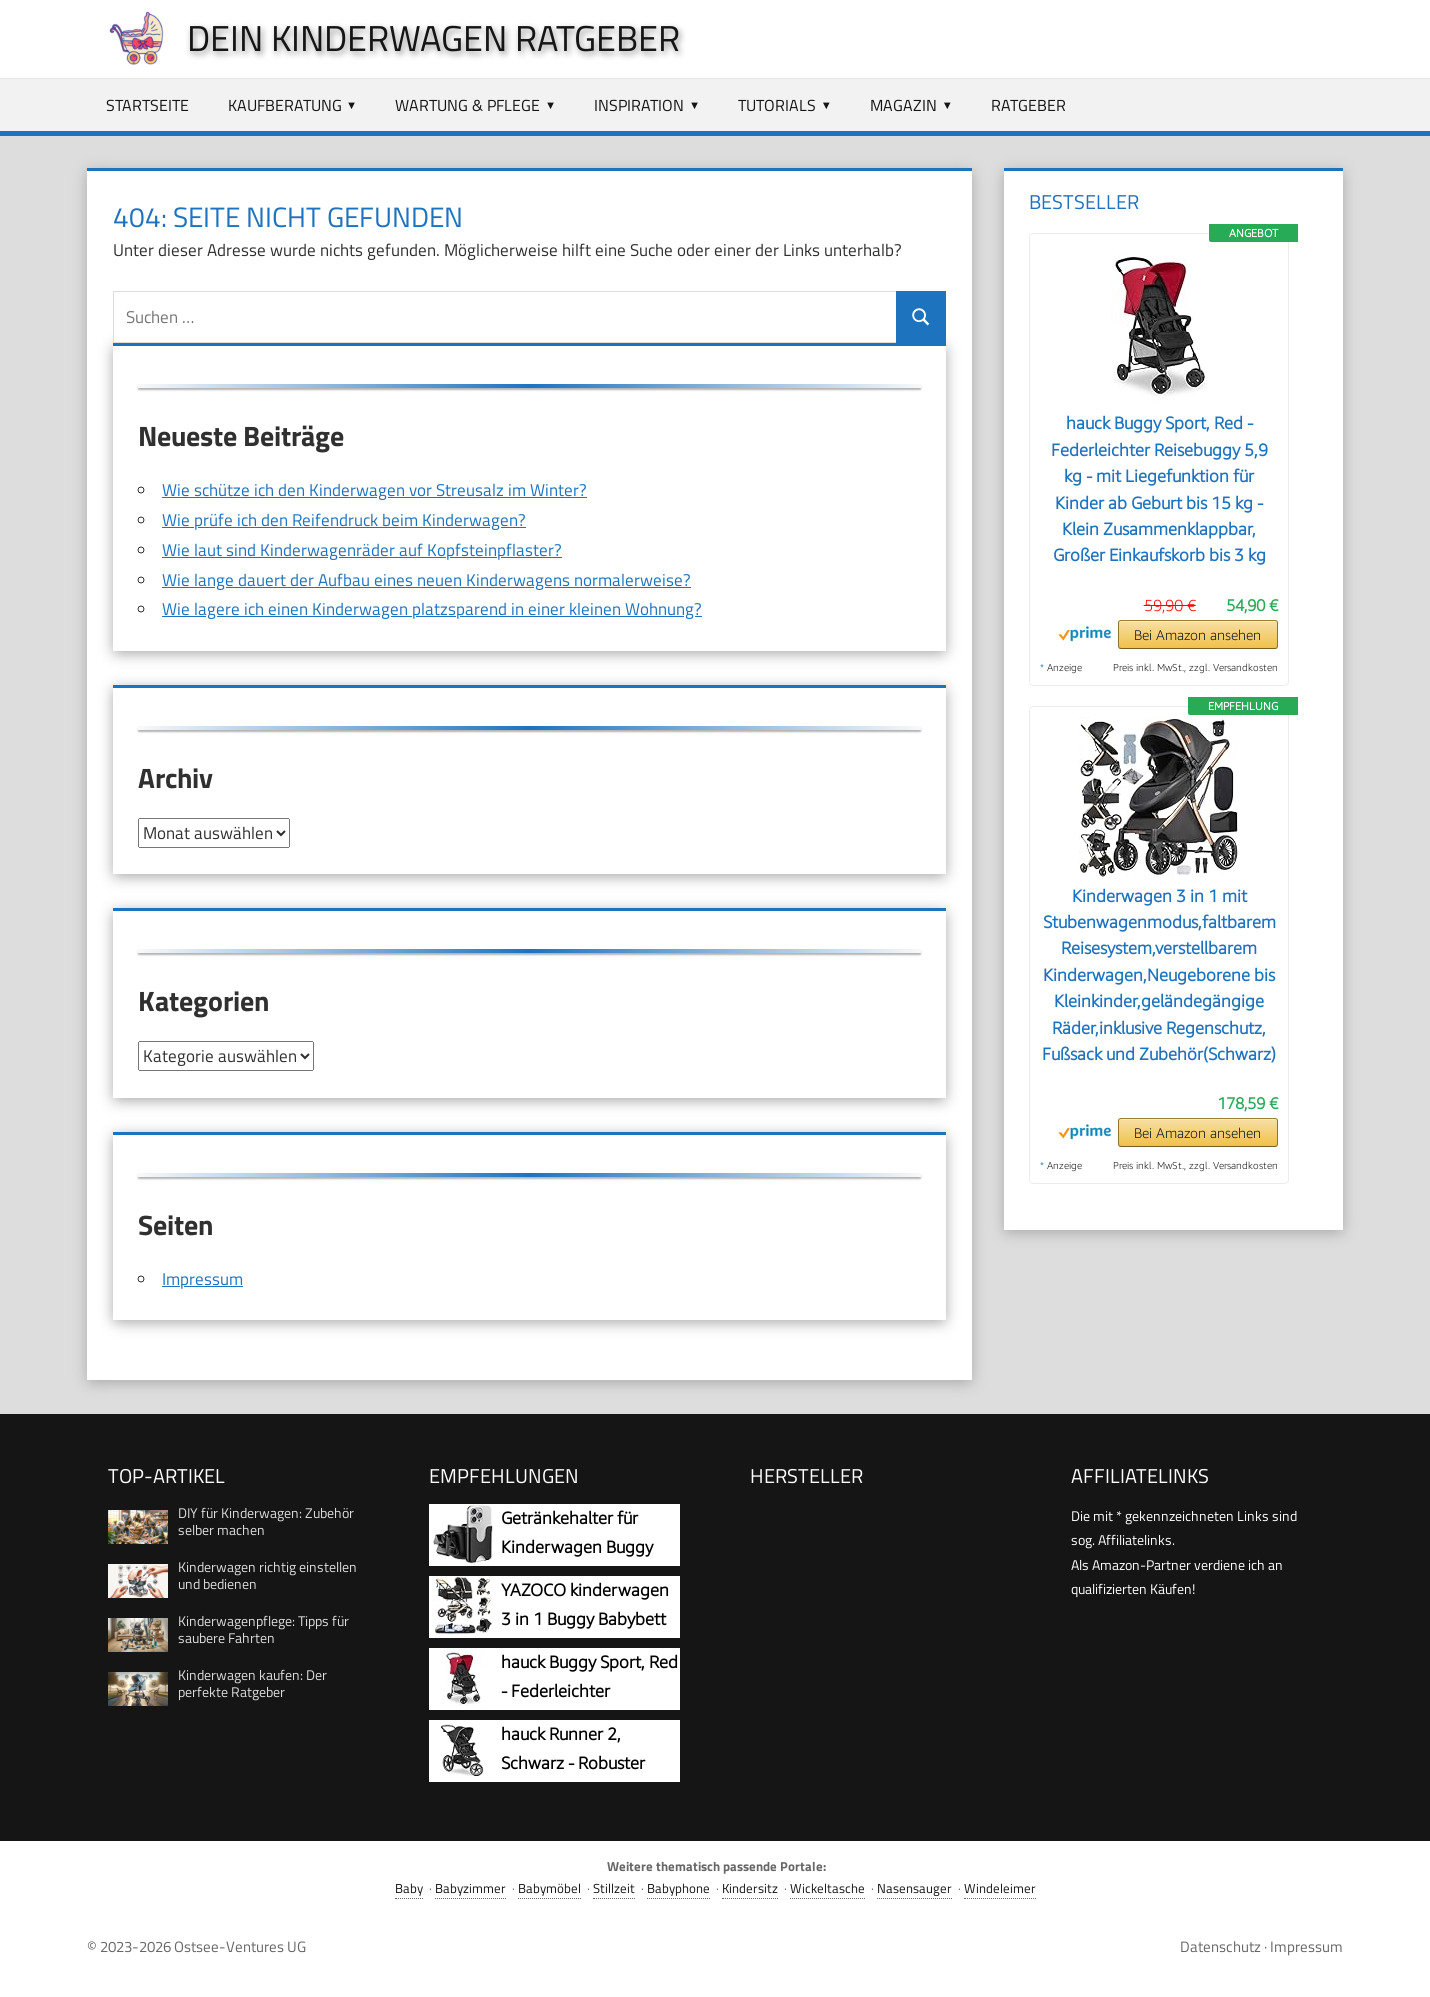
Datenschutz (1220, 1945)
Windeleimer (1000, 1887)
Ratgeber (1028, 105)
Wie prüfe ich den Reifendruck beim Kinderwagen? (344, 520)
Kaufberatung (285, 105)
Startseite (147, 105)
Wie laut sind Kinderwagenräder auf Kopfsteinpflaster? (362, 550)
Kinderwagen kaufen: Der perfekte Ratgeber (252, 1682)
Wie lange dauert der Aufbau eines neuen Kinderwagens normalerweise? (426, 580)
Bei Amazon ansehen (1197, 634)
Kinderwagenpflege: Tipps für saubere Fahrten (263, 1628)
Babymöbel (549, 1887)
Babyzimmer (470, 1887)
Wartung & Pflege (467, 105)
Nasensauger (914, 1887)
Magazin (903, 105)
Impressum (202, 1278)
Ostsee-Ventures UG (240, 1945)
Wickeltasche (827, 1887)
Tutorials (777, 105)
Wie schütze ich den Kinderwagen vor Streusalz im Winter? (374, 490)
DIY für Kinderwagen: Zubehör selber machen (266, 1520)
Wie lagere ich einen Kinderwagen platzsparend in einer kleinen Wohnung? (432, 609)
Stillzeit (614, 1887)
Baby (409, 1887)
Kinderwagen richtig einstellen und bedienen (267, 1574)
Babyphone (678, 1887)
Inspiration (639, 105)
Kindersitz (750, 1887)
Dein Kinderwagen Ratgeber (433, 37)
